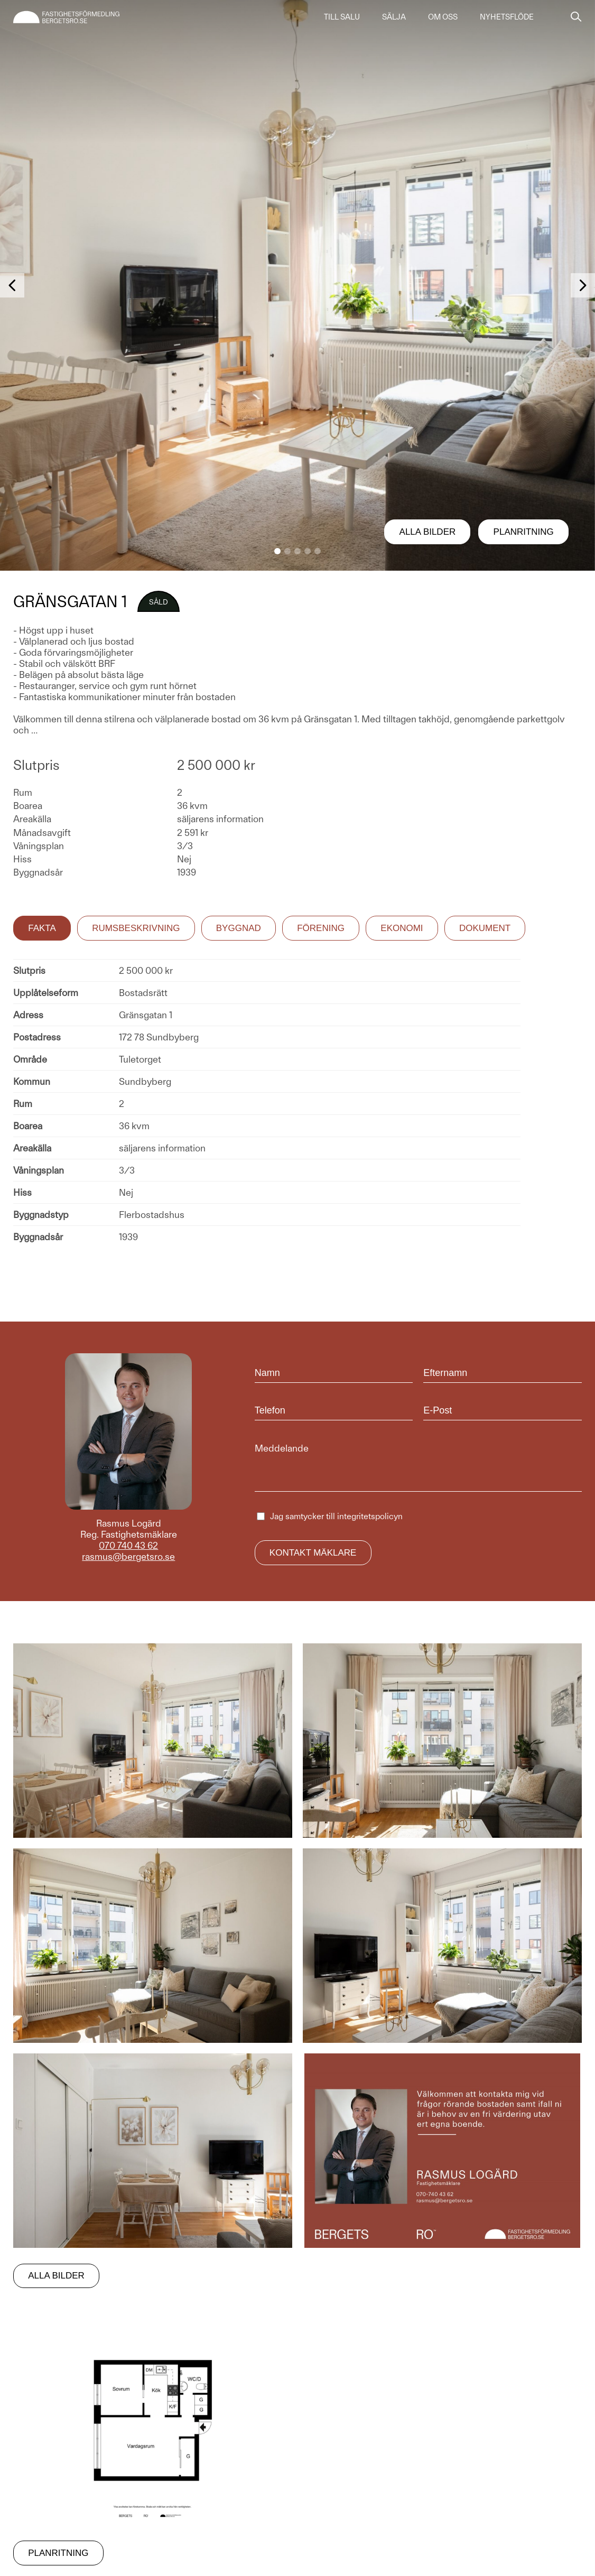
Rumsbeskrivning (136, 928)
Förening (321, 928)
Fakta (42, 928)
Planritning (524, 532)
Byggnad (238, 928)
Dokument (484, 928)
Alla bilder (427, 532)
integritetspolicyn (370, 1516)
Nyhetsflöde (507, 17)
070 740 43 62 (128, 1545)
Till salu (342, 17)
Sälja (394, 17)
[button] (277, 551)
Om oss (443, 17)
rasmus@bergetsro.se (128, 1556)
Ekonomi (401, 928)
